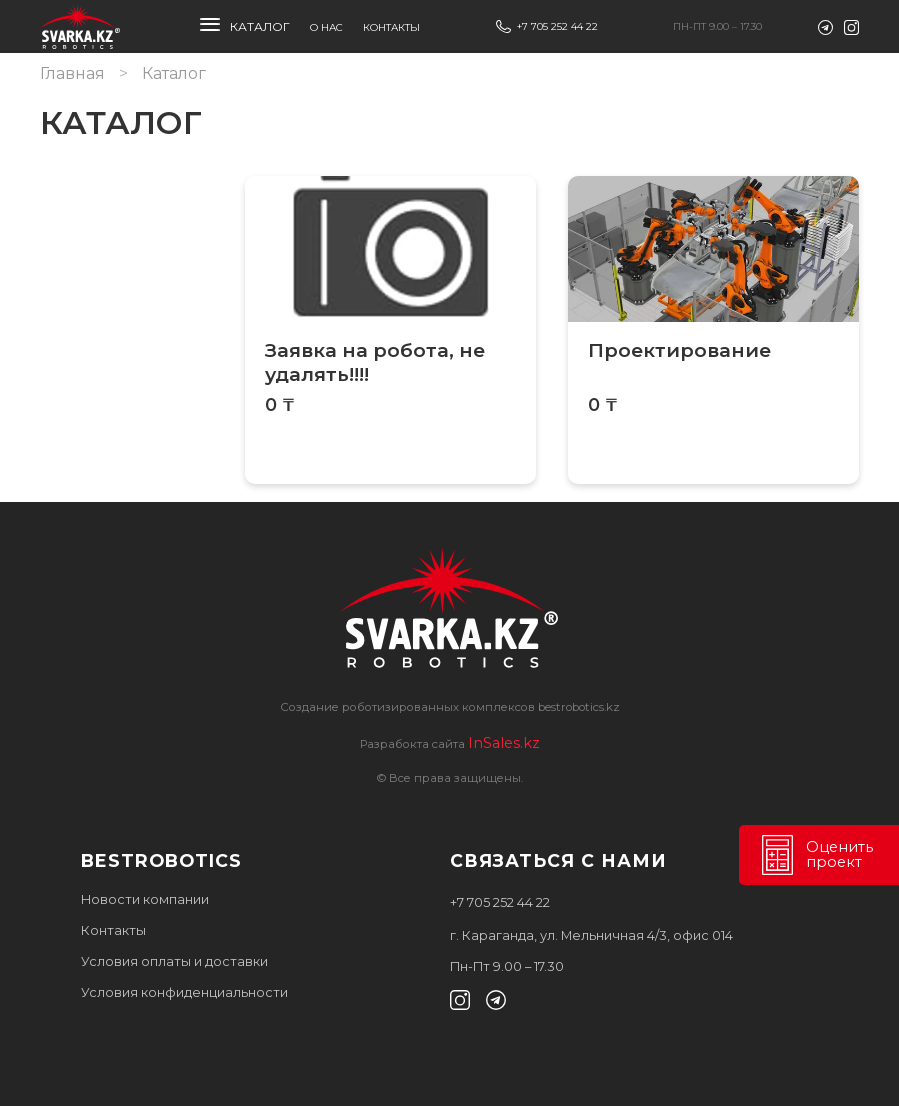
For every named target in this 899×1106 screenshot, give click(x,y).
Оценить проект (816, 855)
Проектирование (679, 350)
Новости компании (145, 899)
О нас (326, 27)
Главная (72, 73)
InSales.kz (504, 743)
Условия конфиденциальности (184, 992)
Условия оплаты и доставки (174, 961)
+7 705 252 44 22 (557, 26)
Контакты (391, 27)
